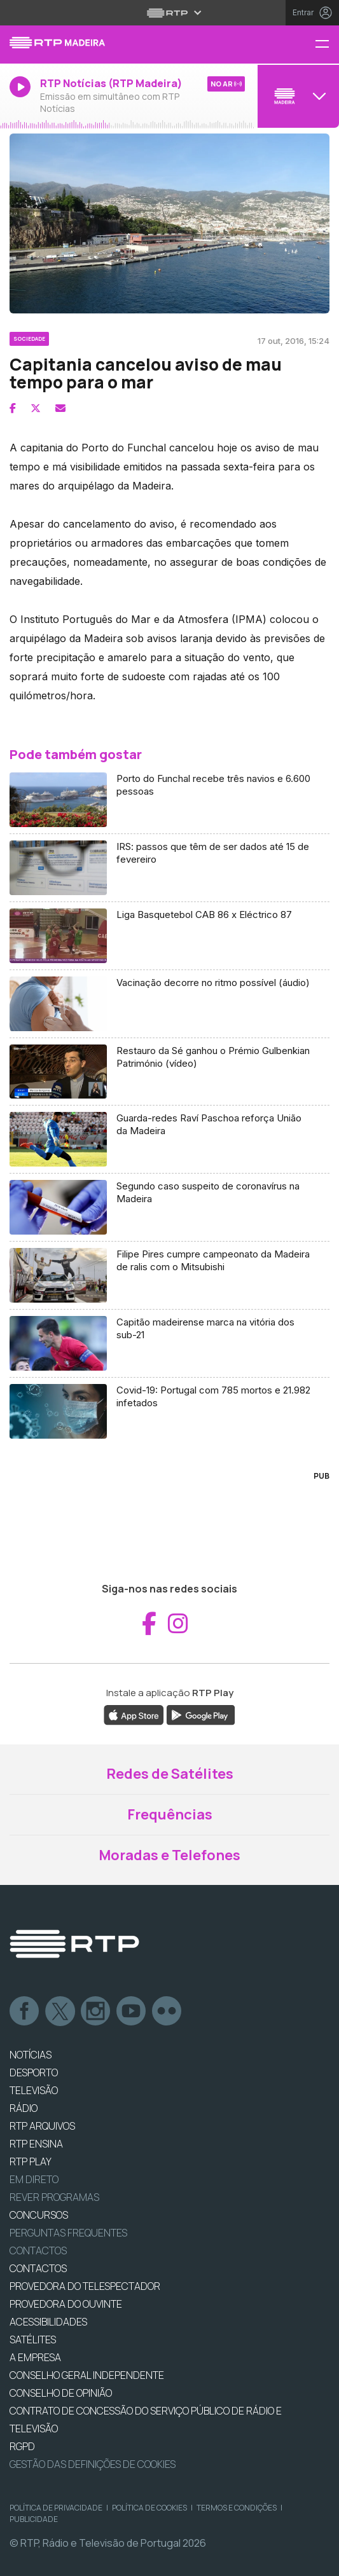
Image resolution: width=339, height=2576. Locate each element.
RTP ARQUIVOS (42, 2126)
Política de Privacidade (56, 2507)
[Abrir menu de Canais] (296, 96)
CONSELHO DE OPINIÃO (61, 2393)
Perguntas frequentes (68, 2233)
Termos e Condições (237, 2507)
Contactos (38, 2250)
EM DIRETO (34, 2179)
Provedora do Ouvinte (66, 2304)
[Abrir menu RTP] (169, 12)
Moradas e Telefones (169, 1855)
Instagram (96, 2011)
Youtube (131, 2011)
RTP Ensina (36, 2144)
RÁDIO (24, 2108)
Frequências (169, 1814)
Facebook (25, 2011)
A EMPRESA (35, 2357)
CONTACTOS (38, 2268)
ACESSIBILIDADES (48, 2322)
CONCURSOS (39, 2215)
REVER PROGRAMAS (54, 2197)
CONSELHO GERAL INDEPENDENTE (87, 2375)
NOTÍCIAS (31, 2055)
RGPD (22, 2446)
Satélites (33, 2339)
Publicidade (34, 2519)
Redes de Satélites (169, 1773)
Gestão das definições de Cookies (93, 2464)
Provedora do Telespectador (85, 2286)
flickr (167, 2011)
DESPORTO (34, 2072)
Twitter (60, 2011)
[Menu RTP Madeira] (327, 45)
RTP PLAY (31, 2161)
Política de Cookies (149, 2507)
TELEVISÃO (34, 2090)
